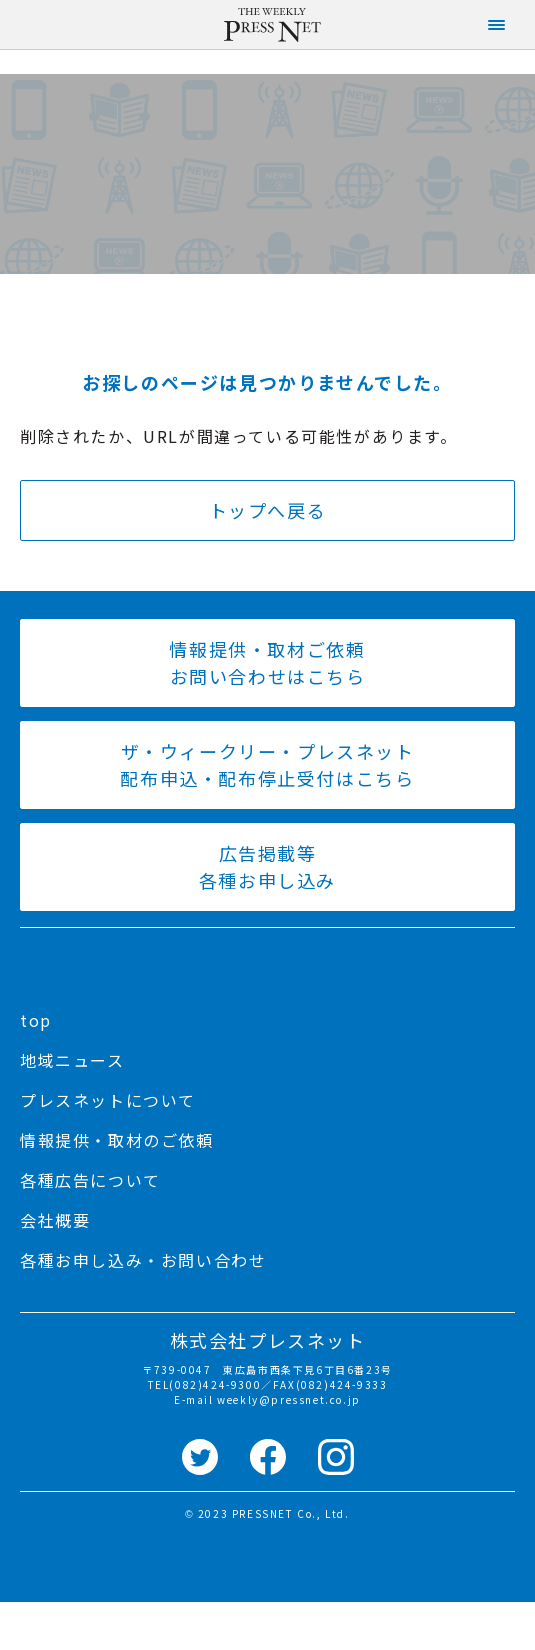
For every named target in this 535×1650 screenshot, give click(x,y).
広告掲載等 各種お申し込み (267, 866)
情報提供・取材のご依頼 (117, 1140)
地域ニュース (72, 1060)
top (36, 1020)
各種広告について (90, 1180)
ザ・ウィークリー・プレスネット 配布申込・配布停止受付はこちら (267, 764)
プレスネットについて (108, 1100)
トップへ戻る (268, 510)
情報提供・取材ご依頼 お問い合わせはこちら (267, 662)
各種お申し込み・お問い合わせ (143, 1260)
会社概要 (55, 1220)
